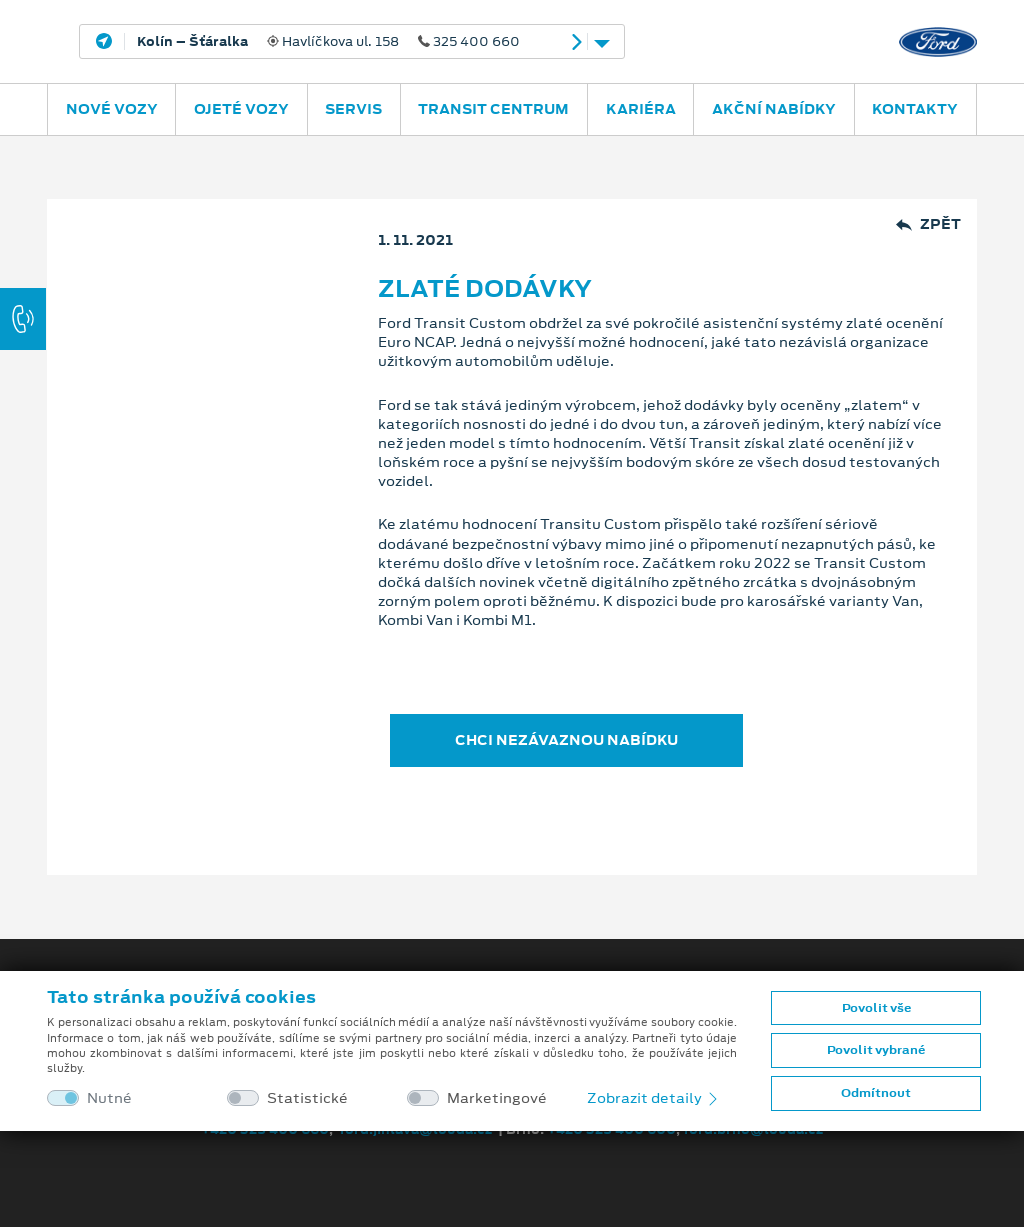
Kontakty (915, 109)
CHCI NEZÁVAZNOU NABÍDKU (566, 740)
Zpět (928, 224)
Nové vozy (112, 109)
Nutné (109, 1098)
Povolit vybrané (876, 1050)
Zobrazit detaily (654, 1098)
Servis (353, 109)
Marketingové (497, 1098)
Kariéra (641, 109)
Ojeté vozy (241, 109)
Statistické (307, 1098)
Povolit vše (876, 1008)
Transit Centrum (493, 109)
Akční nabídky (774, 109)
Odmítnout (876, 1093)
